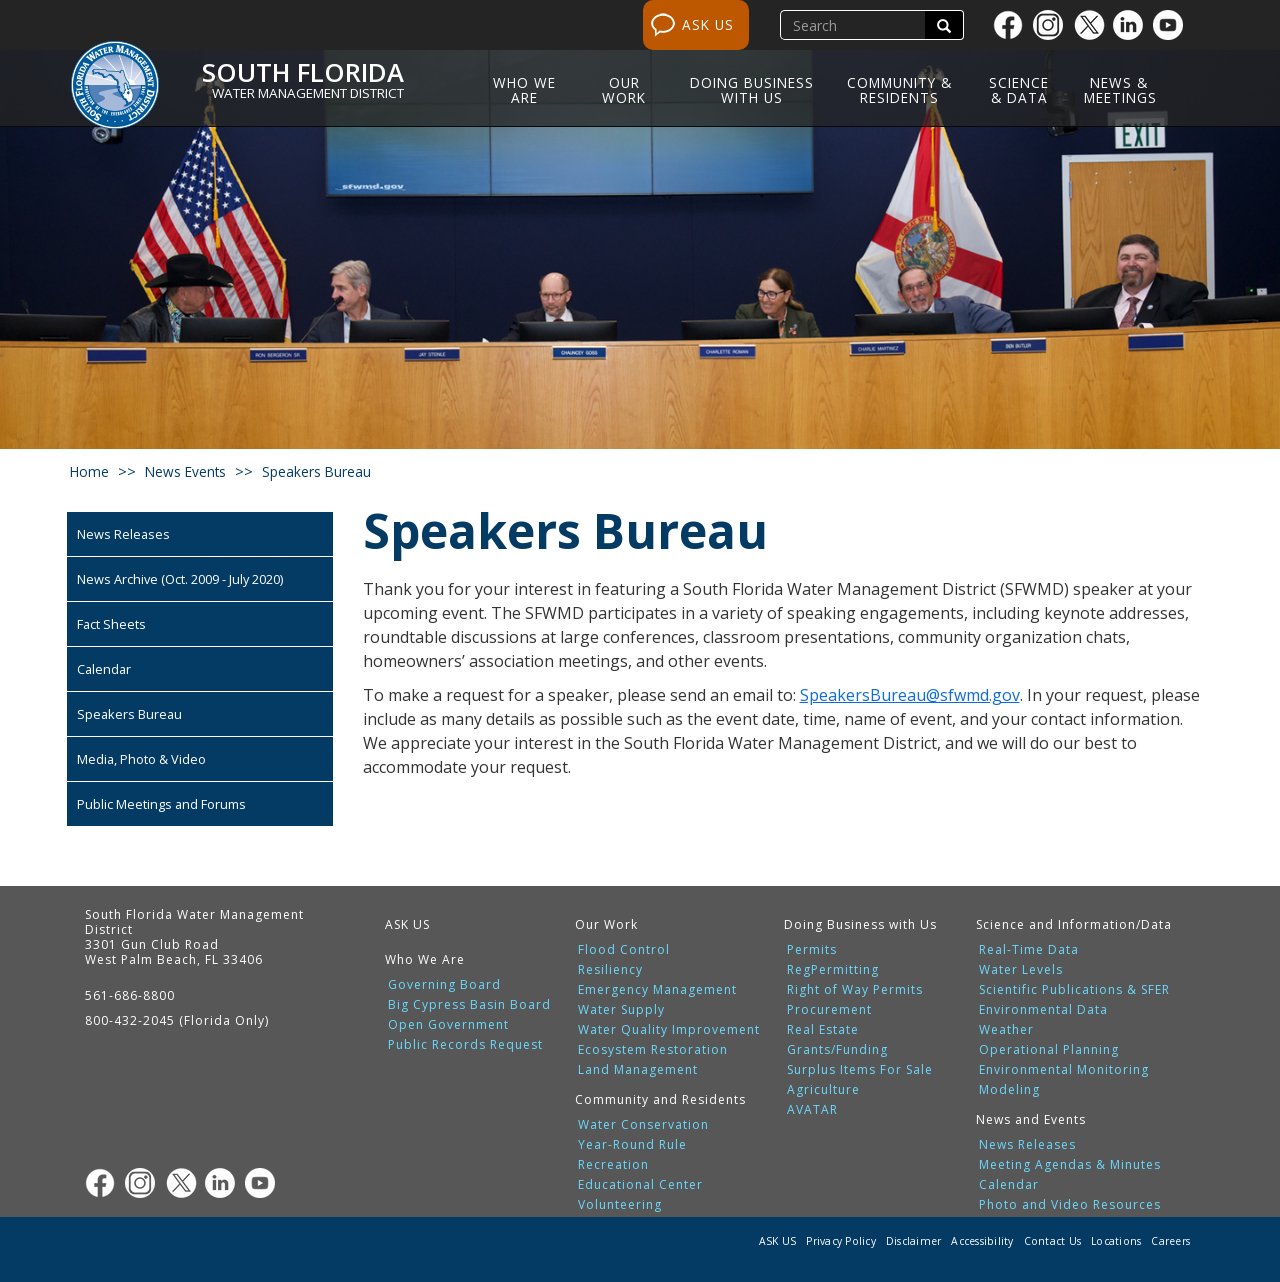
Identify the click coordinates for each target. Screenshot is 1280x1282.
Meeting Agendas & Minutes (1070, 1165)
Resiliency (610, 970)
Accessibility (982, 1241)
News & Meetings (1120, 90)
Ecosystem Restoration (653, 1050)
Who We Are (524, 90)
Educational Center (640, 1185)
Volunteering (620, 1205)
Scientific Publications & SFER (1074, 990)
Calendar (104, 669)
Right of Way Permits (855, 990)
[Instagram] (1053, 25)
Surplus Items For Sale (860, 1070)
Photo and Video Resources (1070, 1205)
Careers (1170, 1241)
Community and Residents (660, 1099)
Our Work (624, 90)
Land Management (638, 1070)
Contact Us (1053, 1241)
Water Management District (308, 93)
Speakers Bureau (129, 714)
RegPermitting (833, 970)
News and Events (1031, 1119)
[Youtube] (1173, 25)
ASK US (708, 24)
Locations (1116, 1241)
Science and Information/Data (1074, 924)
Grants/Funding (837, 1050)
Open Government (448, 1025)
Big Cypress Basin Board (469, 1005)
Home (89, 471)
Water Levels (1021, 970)
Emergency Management (657, 990)
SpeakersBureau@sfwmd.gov (910, 695)
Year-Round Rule (632, 1145)
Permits (812, 950)
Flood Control (624, 950)
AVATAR (812, 1110)
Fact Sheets (111, 624)
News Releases (123, 534)
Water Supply (621, 1010)
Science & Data (1019, 90)
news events (185, 471)
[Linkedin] (1133, 25)
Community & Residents (899, 90)
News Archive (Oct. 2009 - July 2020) (180, 579)
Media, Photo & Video (141, 759)
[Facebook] (1013, 25)
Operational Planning (1049, 1050)
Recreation (613, 1165)
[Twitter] (1093, 25)
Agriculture (823, 1090)
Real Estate (823, 1030)
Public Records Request (465, 1045)
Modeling (1009, 1090)
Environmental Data (1043, 1010)
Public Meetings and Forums (161, 804)
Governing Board (444, 985)
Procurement (829, 1010)
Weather (1006, 1030)
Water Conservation (643, 1125)
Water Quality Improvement (669, 1030)
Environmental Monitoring (1064, 1070)
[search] (855, 25)
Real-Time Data (1029, 950)
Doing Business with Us (752, 90)
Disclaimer (914, 1241)
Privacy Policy (841, 1241)
